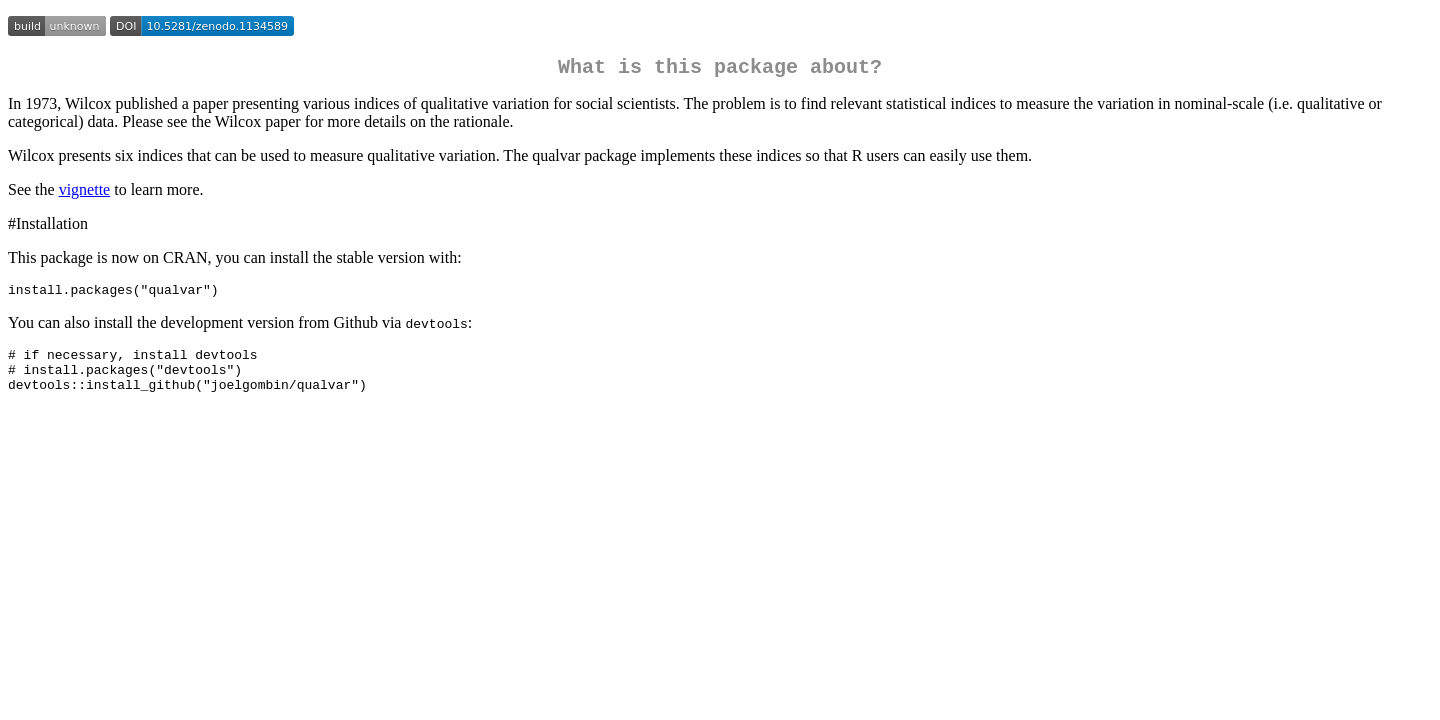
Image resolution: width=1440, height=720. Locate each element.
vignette (85, 193)
